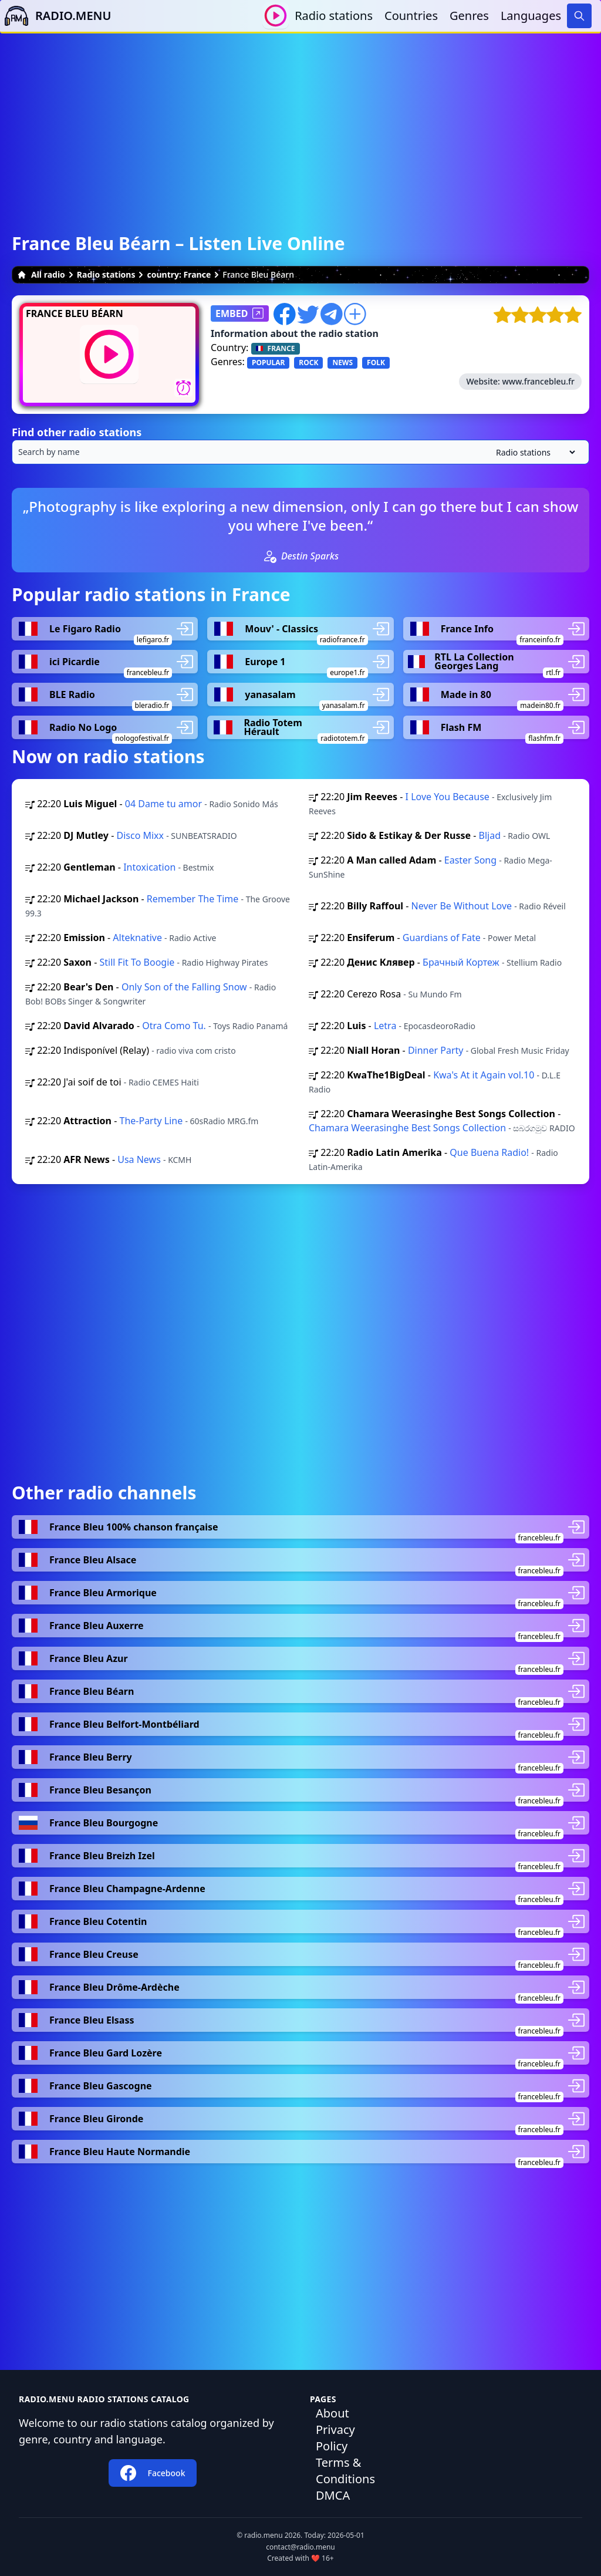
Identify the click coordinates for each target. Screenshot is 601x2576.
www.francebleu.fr (538, 381)
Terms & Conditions (345, 2470)
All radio (41, 274)
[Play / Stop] (275, 15)
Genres (469, 15)
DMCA (333, 2495)
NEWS (342, 362)
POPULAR (268, 362)
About (332, 2413)
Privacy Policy (335, 2438)
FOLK (376, 362)
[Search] (579, 16)
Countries (411, 15)
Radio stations (334, 15)
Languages (531, 15)
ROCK (308, 362)
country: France (179, 274)
